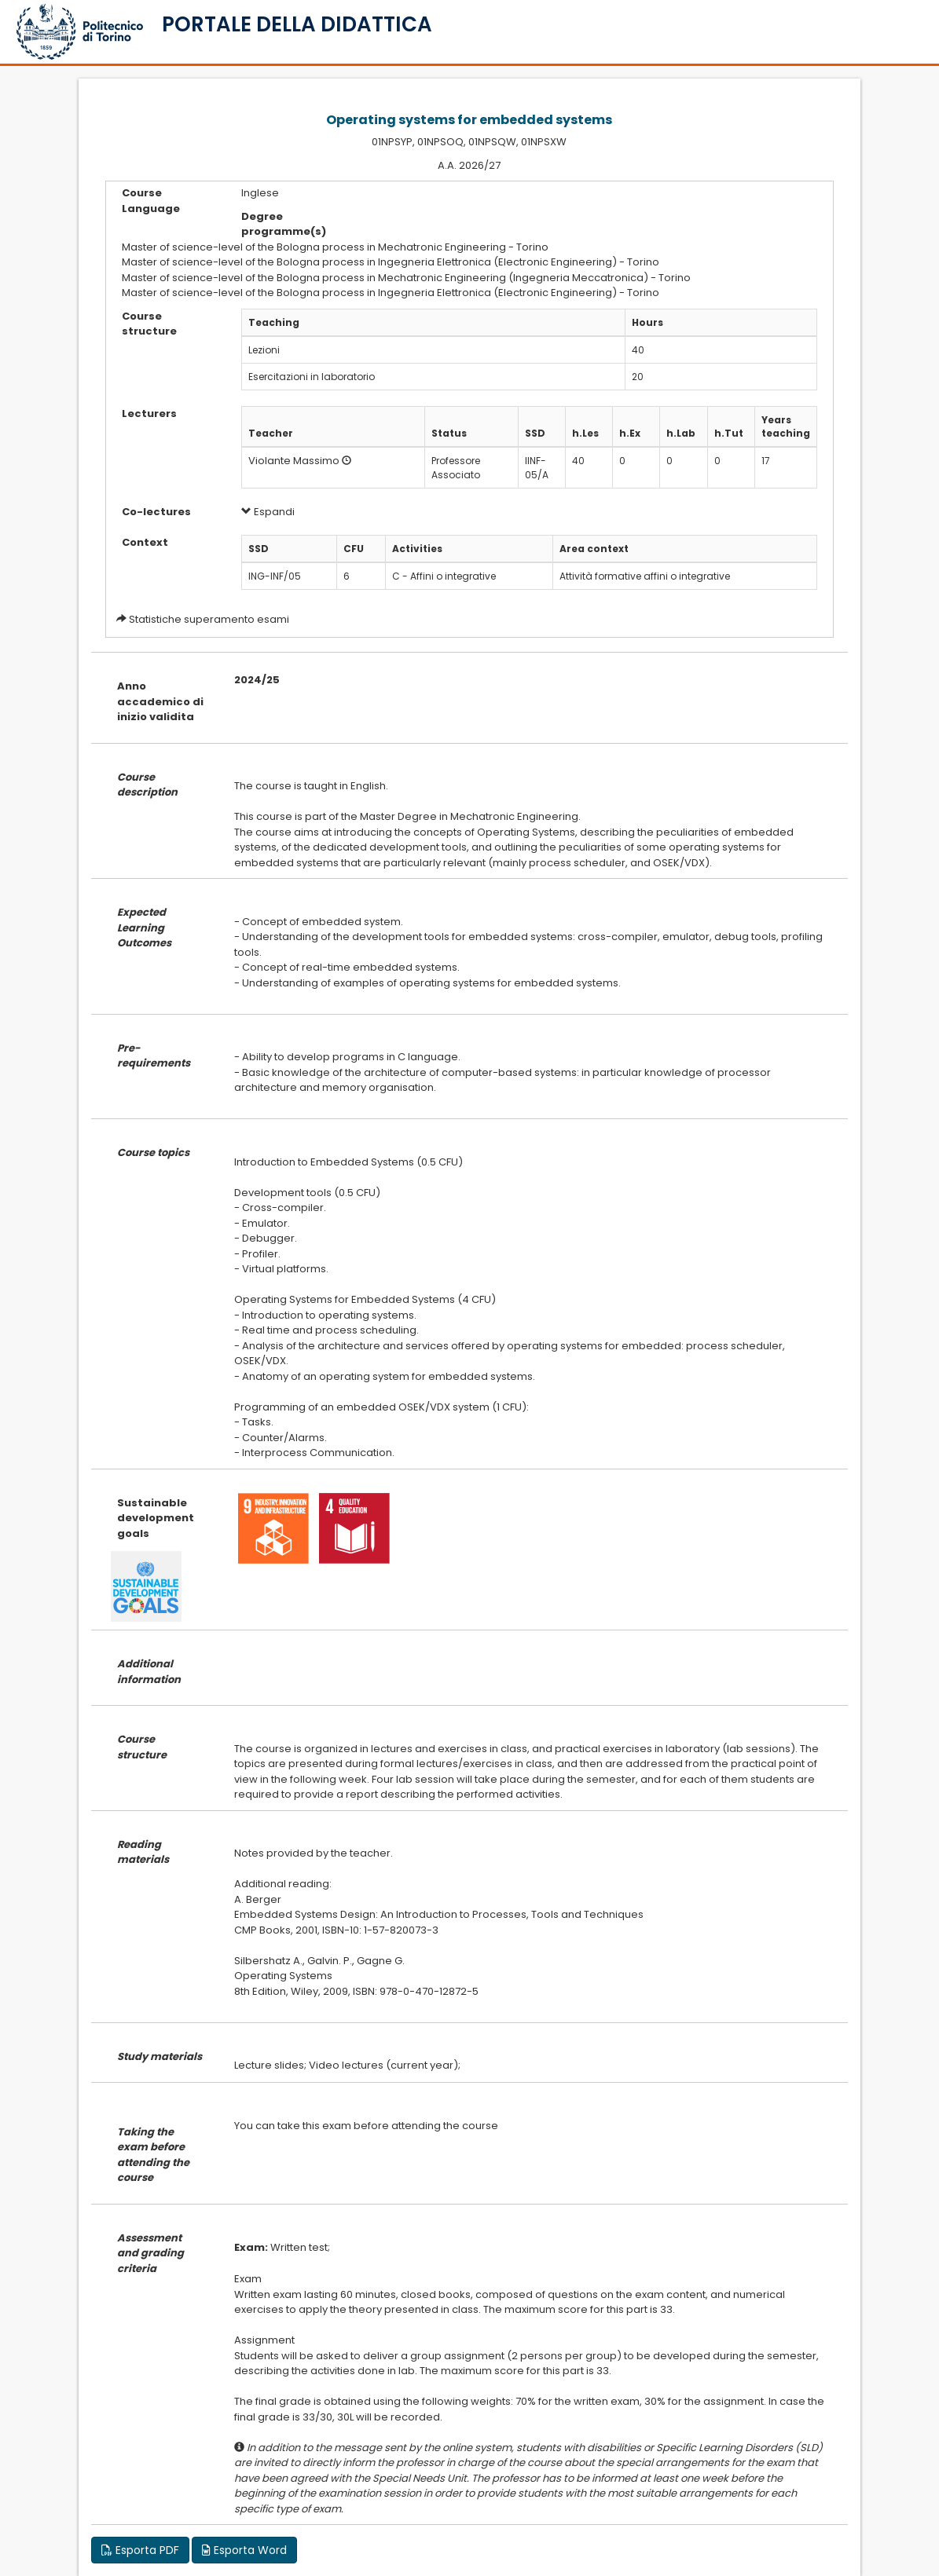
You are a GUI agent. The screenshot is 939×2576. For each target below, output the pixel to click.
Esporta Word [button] (244, 2550)
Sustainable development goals (155, 1518)
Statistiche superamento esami (209, 619)
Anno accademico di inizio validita (160, 701)
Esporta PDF (140, 2550)
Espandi (268, 511)
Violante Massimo (293, 460)
